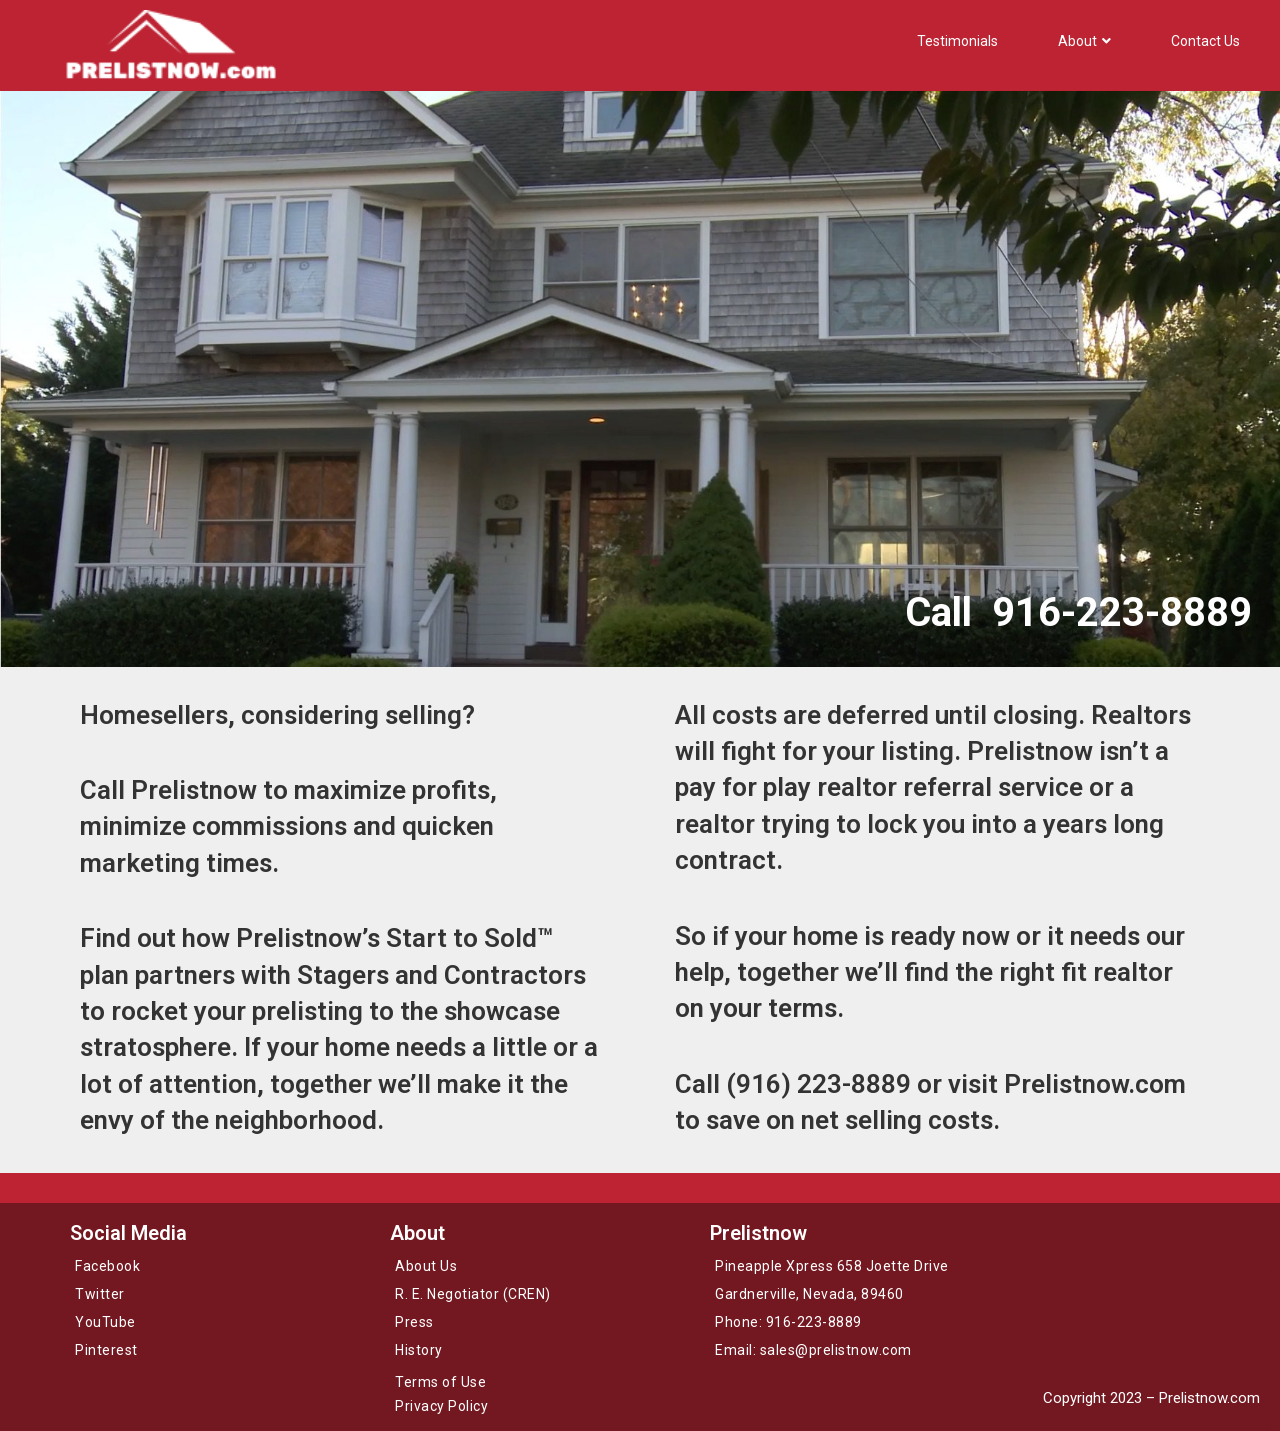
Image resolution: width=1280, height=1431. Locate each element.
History (419, 1350)
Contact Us (1205, 41)
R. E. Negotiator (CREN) (473, 1294)
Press (414, 1322)
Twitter (100, 1294)
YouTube (105, 1322)
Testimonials (957, 41)
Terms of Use (440, 1382)
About (1084, 41)
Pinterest (106, 1350)
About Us (426, 1266)
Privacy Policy (441, 1406)
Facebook (107, 1266)
